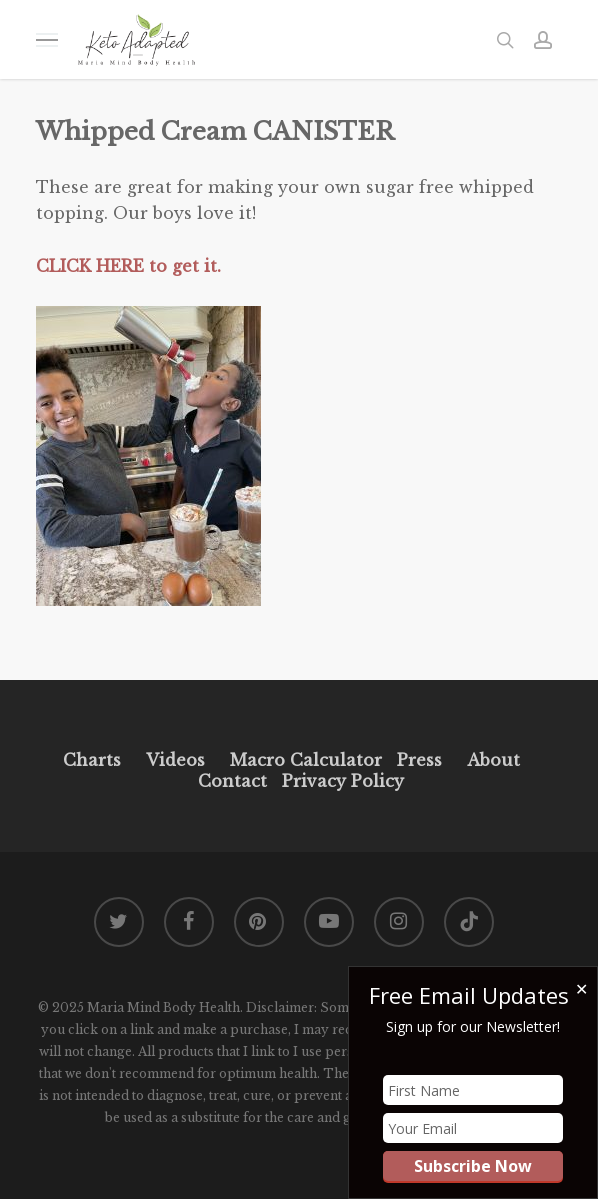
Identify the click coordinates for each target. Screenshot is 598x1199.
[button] (47, 39)
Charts (92, 760)
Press (419, 760)
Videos (175, 760)
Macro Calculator (306, 760)
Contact (232, 781)
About (493, 760)
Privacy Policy (340, 781)
